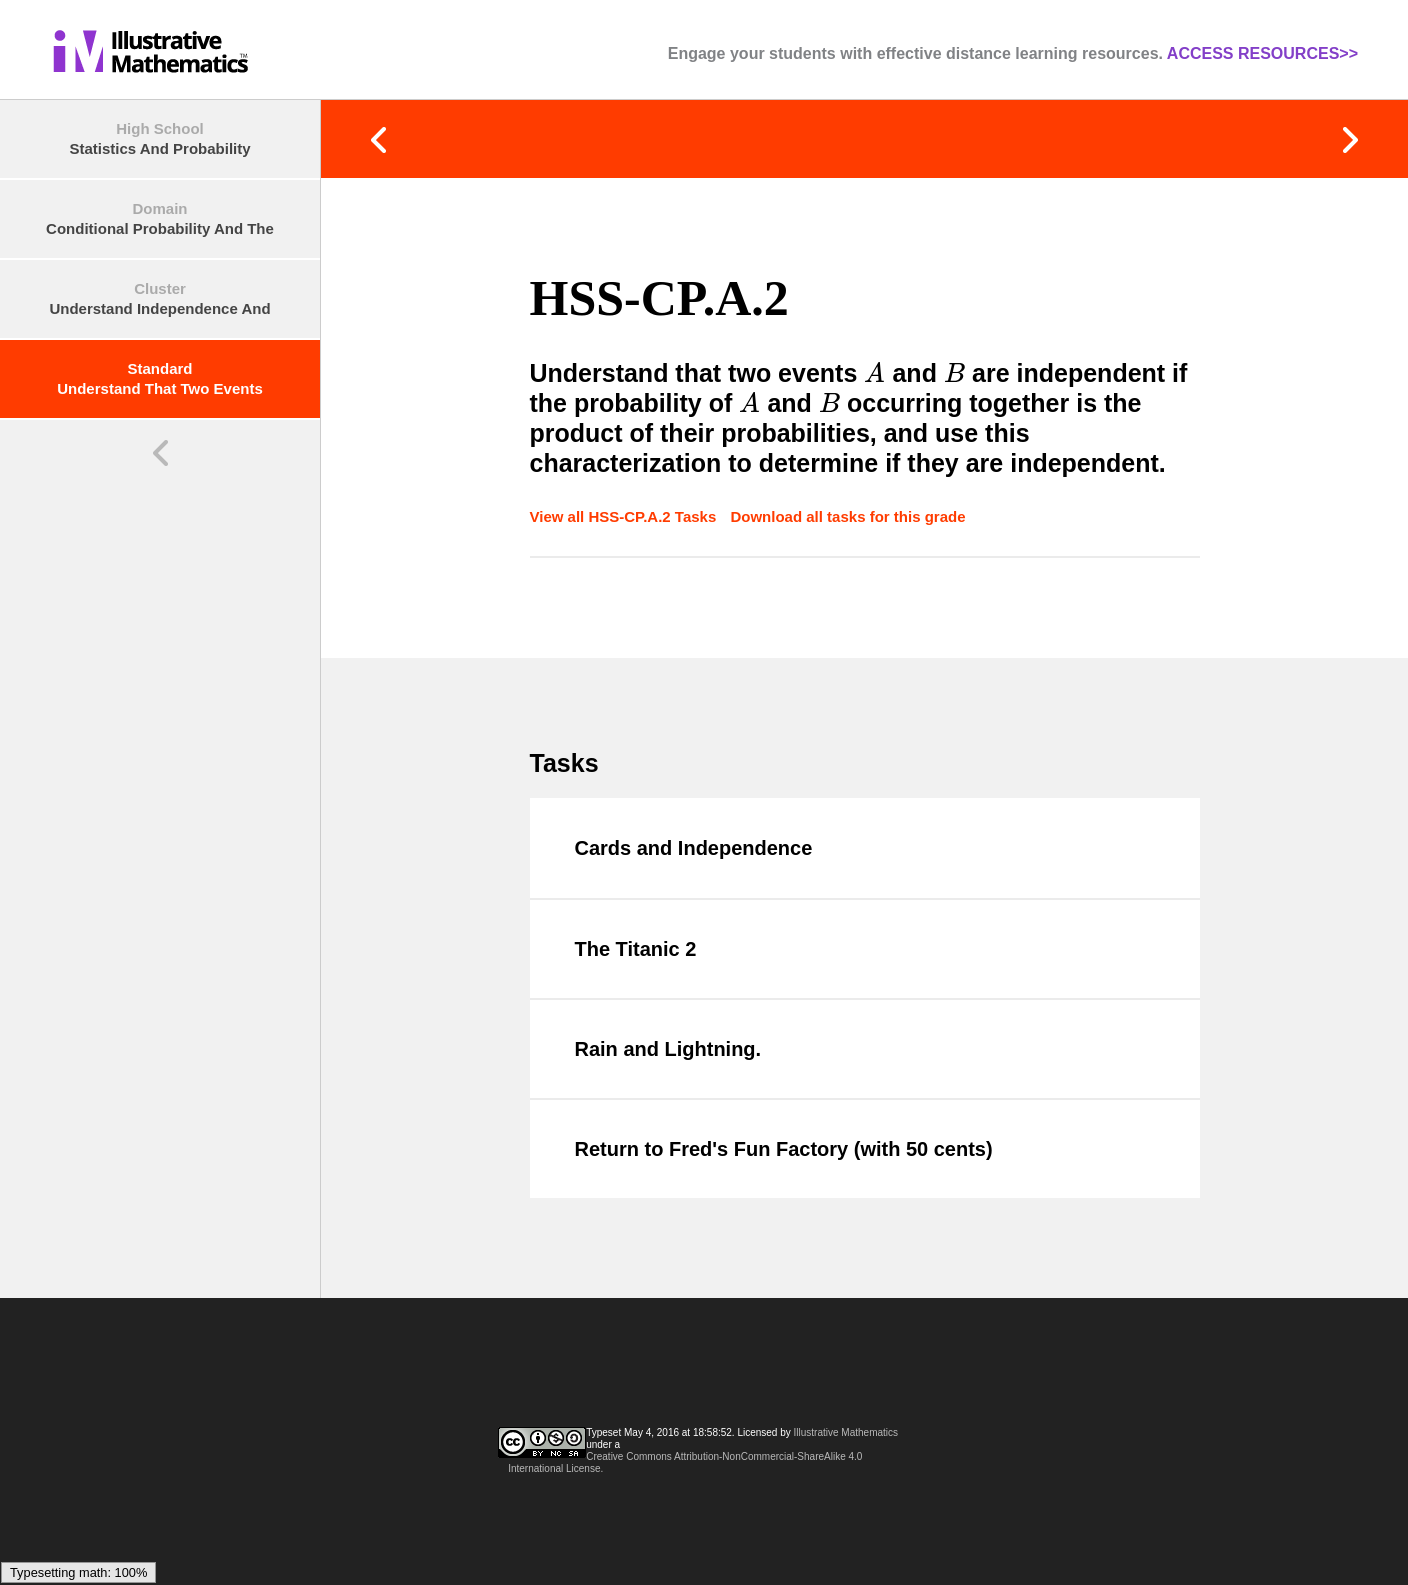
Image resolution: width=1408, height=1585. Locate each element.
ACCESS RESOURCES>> (1262, 53)
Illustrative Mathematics (846, 1432)
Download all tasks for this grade (847, 516)
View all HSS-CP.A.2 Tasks (625, 516)
